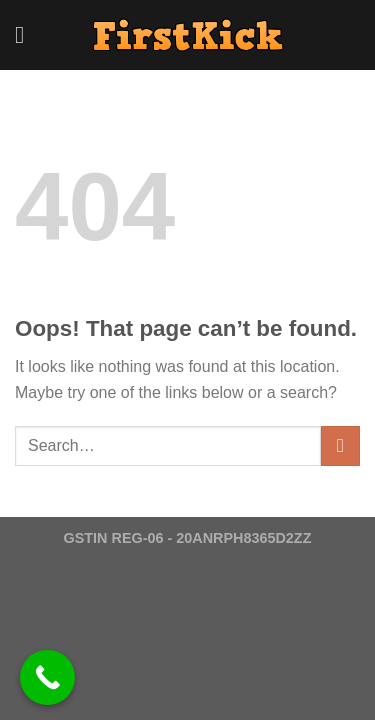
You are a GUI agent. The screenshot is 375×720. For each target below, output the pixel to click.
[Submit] (340, 445)
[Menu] (27, 34)
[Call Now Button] (47, 677)
